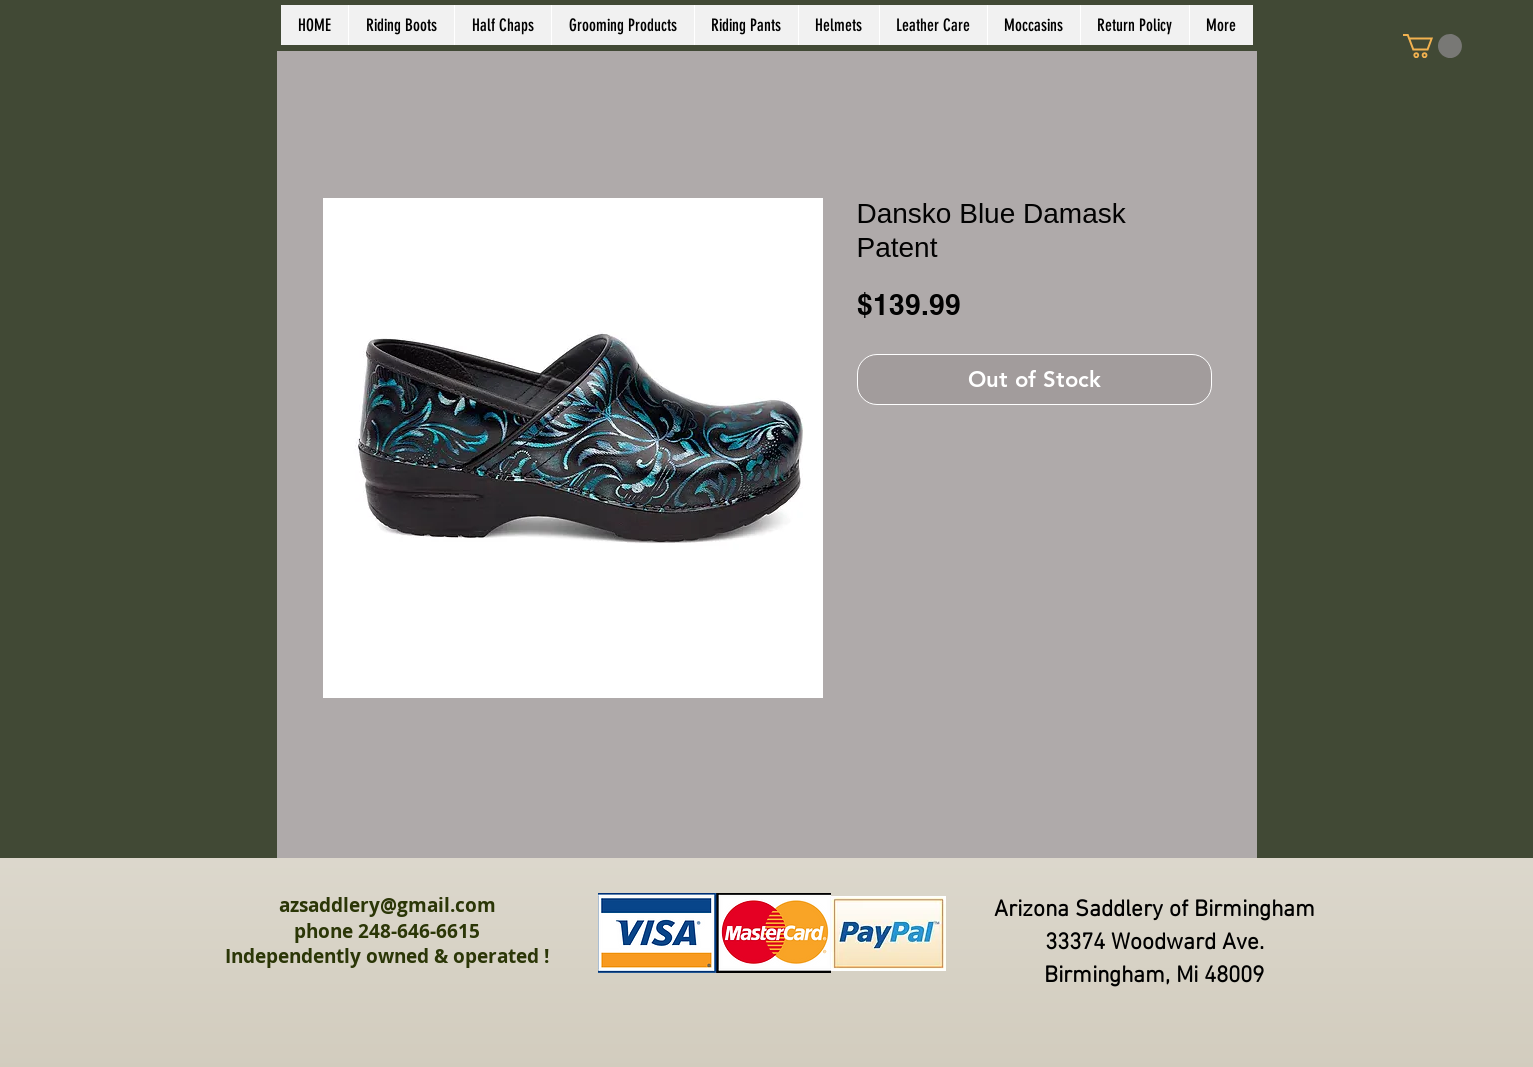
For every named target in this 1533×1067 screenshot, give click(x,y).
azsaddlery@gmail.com (387, 905)
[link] (1432, 46)
